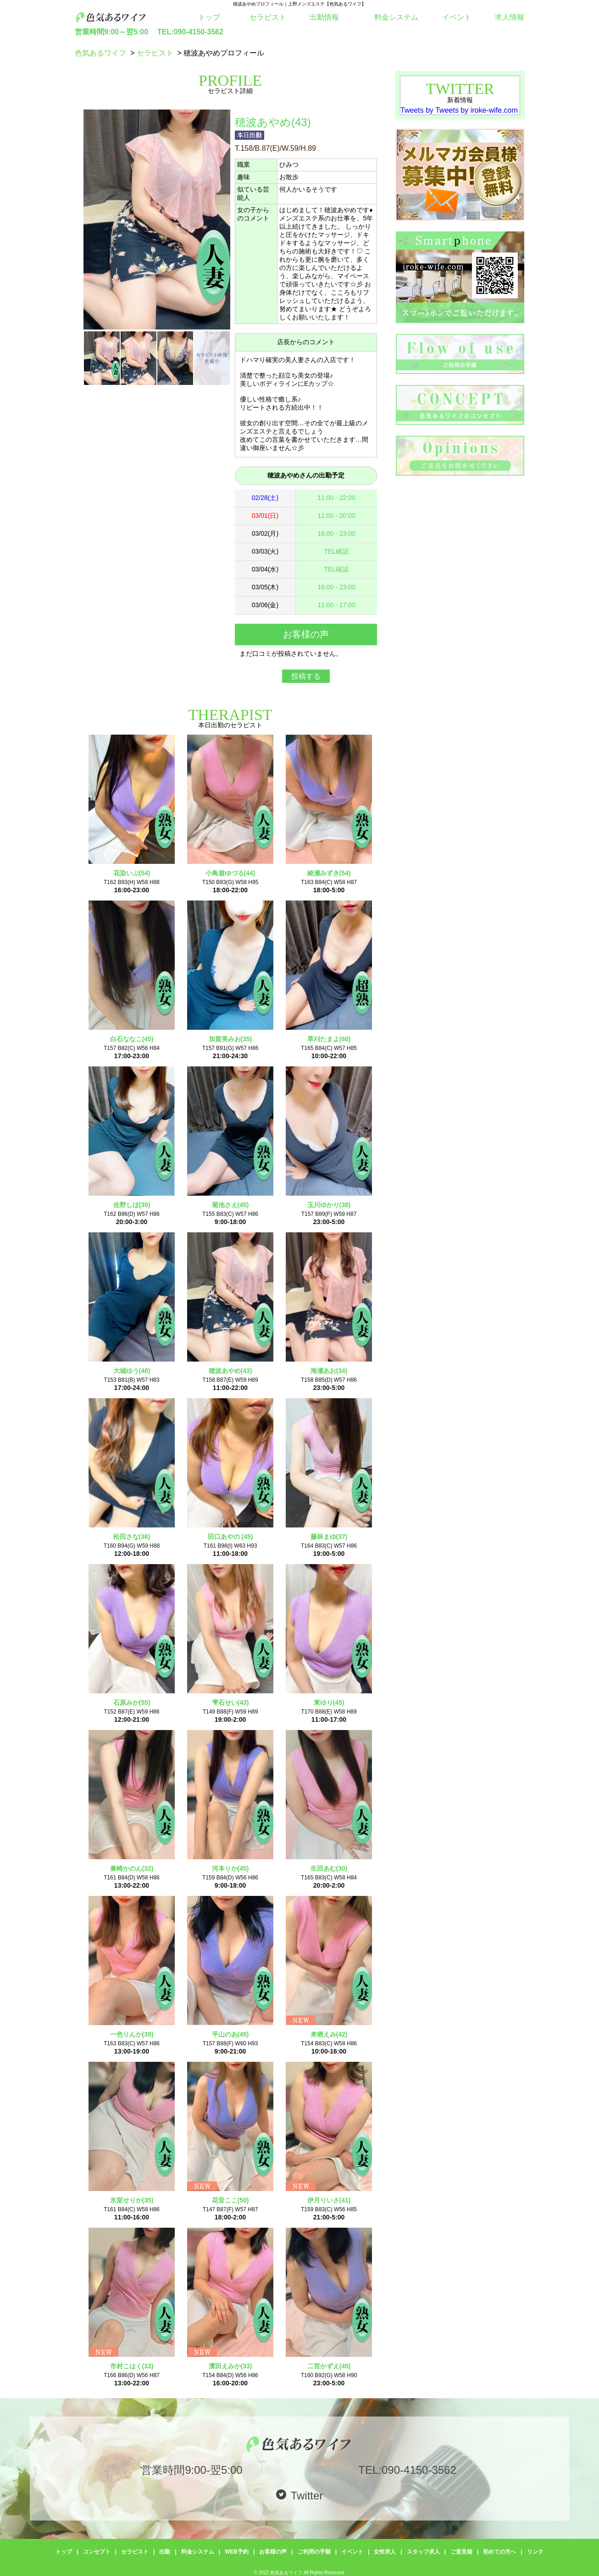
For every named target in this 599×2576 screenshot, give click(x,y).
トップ (209, 17)
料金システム (396, 17)
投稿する (306, 676)
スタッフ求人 (423, 2552)
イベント (456, 17)
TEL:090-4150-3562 (190, 32)
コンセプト (97, 2552)
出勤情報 (324, 17)
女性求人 (385, 2552)
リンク (535, 2552)
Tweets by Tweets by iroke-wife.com (459, 110)
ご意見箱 (461, 2552)
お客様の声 (273, 2552)
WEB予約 (237, 2552)
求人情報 (509, 17)
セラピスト (268, 17)
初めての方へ (499, 2552)
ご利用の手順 (314, 2552)
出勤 (164, 2552)
